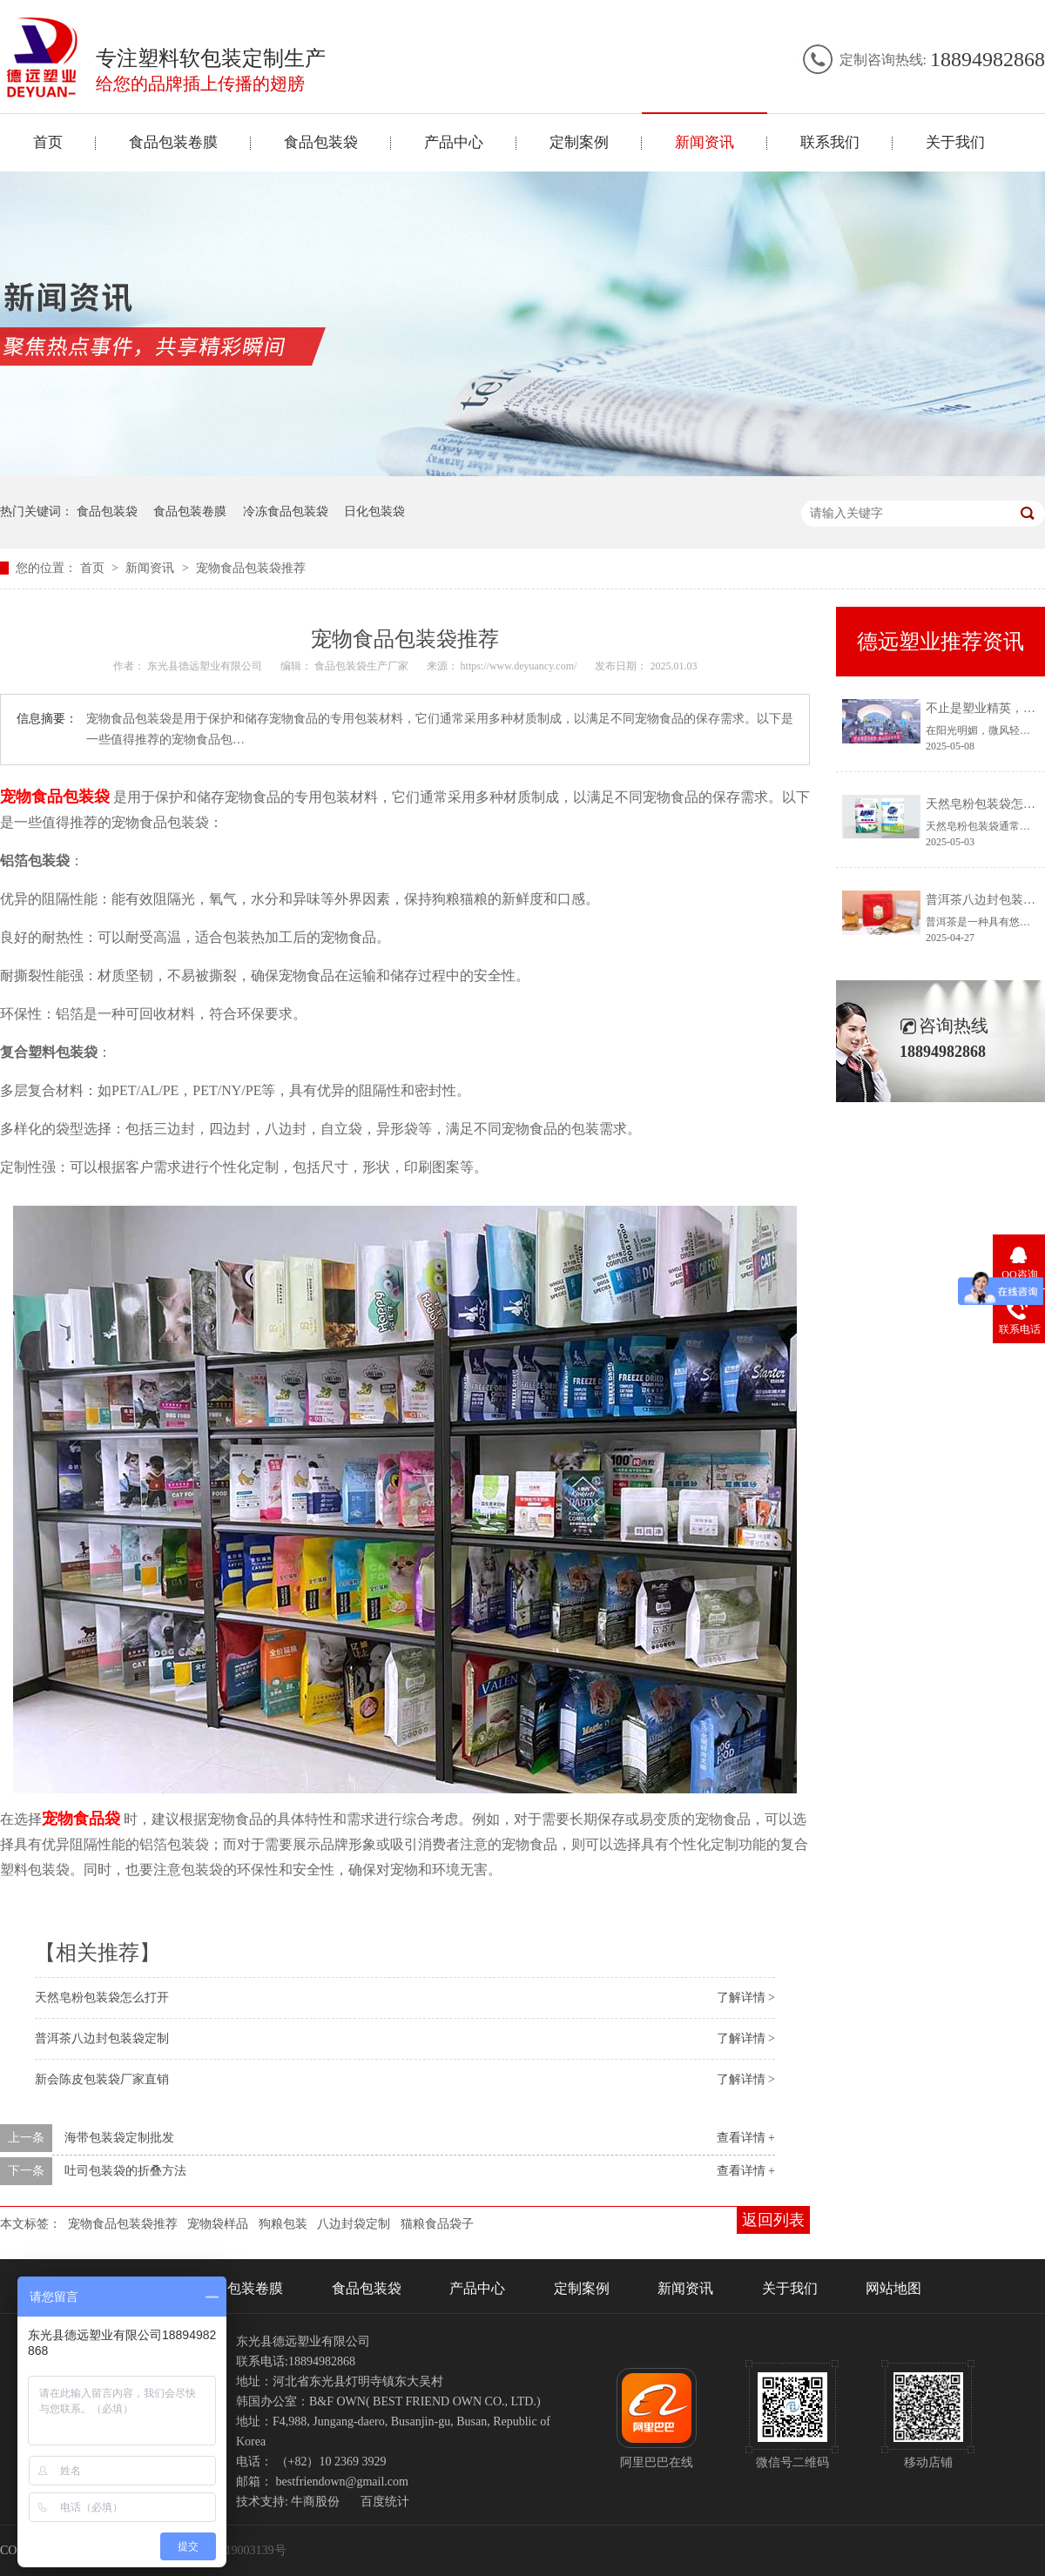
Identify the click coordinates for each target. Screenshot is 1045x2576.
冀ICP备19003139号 (234, 2550)
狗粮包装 (283, 2223)
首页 (48, 142)
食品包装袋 (321, 142)
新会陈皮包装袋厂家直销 (102, 2079)
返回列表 (773, 2220)
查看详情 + (746, 2137)
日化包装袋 (374, 511)
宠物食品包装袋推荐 (251, 568)
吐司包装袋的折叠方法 (125, 2170)
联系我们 (830, 142)
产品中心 (453, 142)
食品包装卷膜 (173, 142)
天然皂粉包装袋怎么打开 (102, 1997)
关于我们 (955, 142)
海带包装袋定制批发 (119, 2137)
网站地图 (893, 2288)
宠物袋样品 (217, 2223)
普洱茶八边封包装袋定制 (102, 2038)
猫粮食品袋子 (437, 2223)
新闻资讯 (704, 142)
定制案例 (579, 142)
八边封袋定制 (353, 2223)
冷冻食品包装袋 (285, 511)
